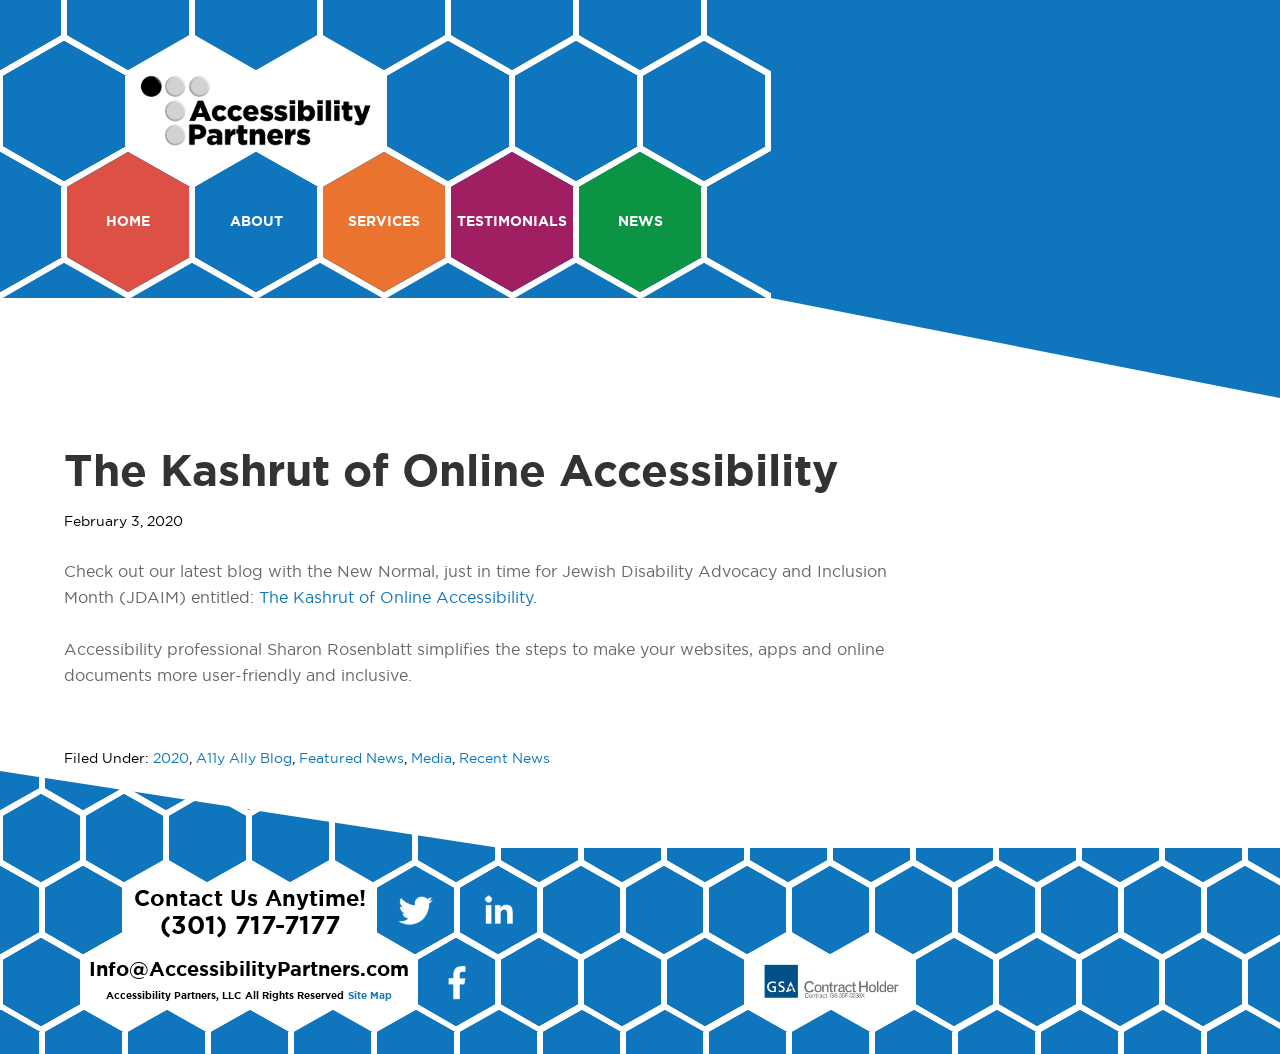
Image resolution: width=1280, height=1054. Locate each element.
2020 (171, 759)
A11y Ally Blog (244, 759)
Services (384, 222)
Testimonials (512, 222)
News (640, 222)
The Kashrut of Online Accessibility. (398, 598)
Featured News (351, 759)
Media (431, 759)
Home (128, 222)
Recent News (504, 759)
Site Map (370, 996)
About (256, 222)
